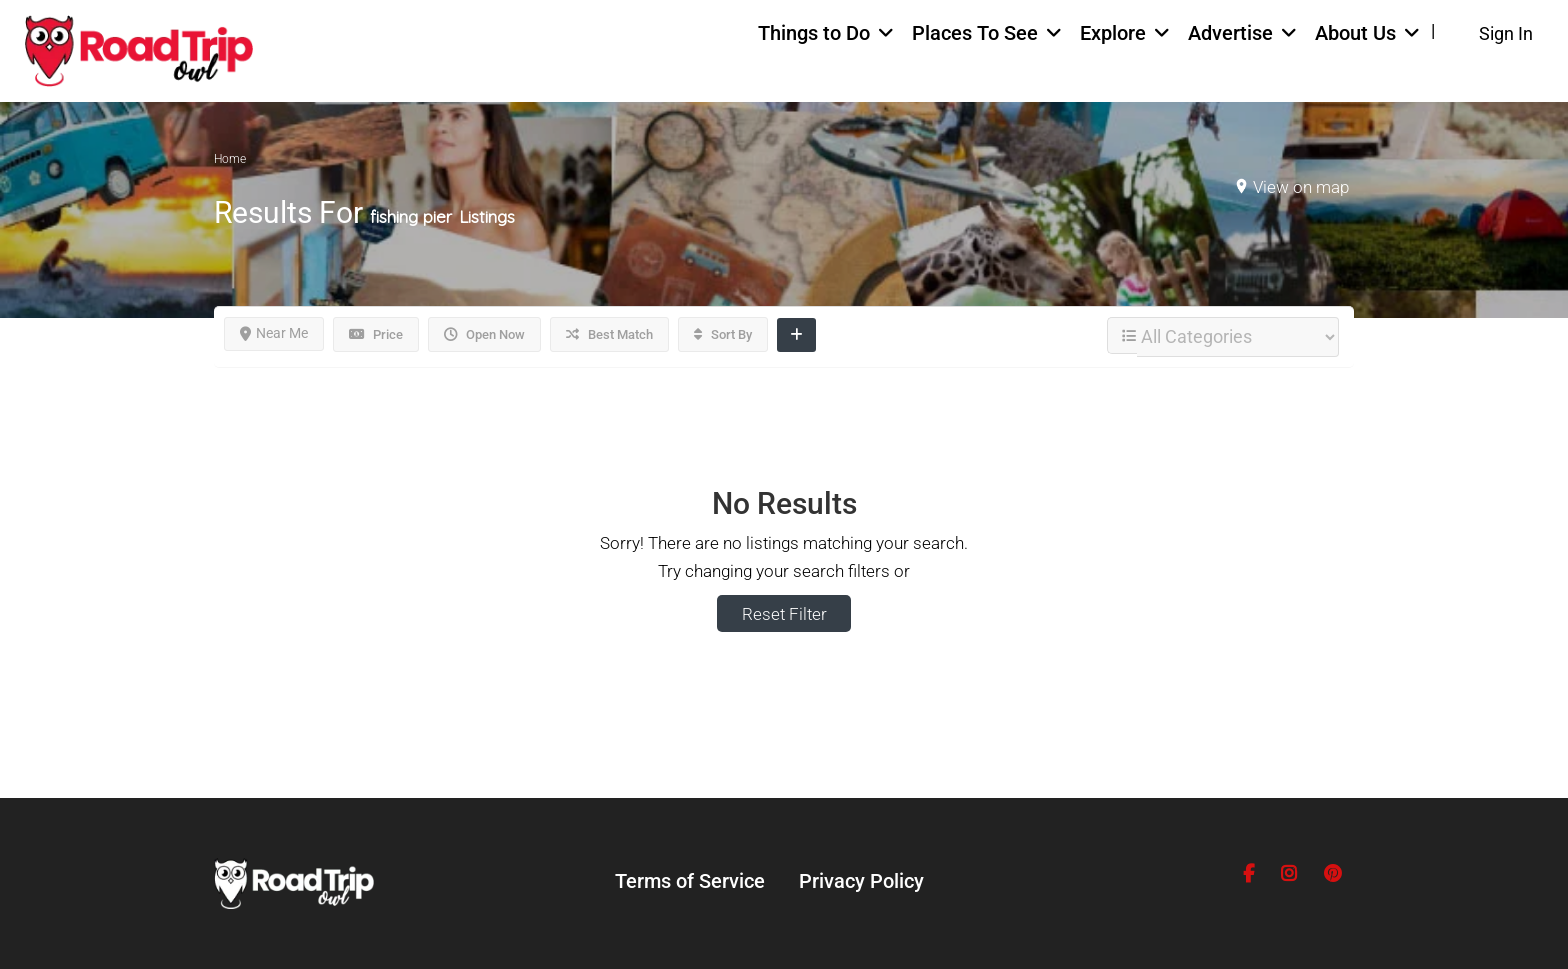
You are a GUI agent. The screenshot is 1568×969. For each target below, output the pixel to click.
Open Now (484, 334)
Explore (1113, 33)
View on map (1301, 187)
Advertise (1230, 33)
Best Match (609, 334)
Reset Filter (784, 614)
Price (376, 334)
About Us (1355, 33)
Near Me (274, 333)
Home (230, 159)
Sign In (1506, 33)
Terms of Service (690, 881)
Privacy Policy (861, 881)
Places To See (975, 33)
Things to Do (814, 33)
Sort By (723, 334)
